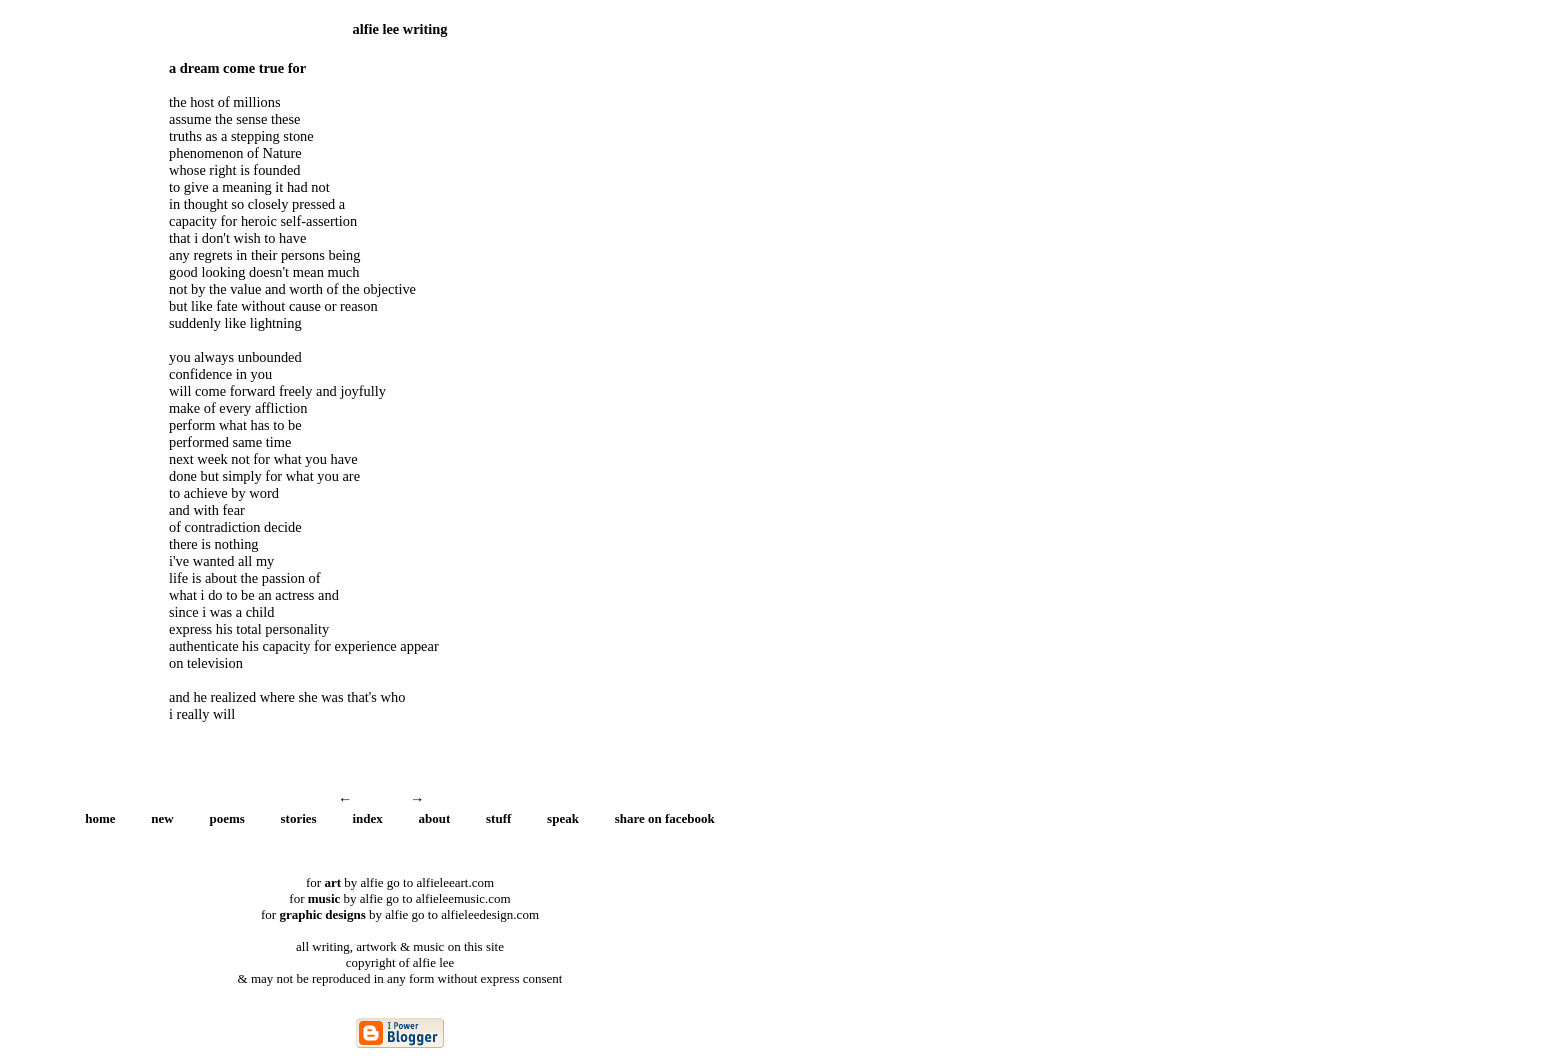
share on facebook (665, 818)
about (435, 818)
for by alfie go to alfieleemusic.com (399, 898)
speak (563, 818)
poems (226, 818)
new (162, 818)
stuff (498, 818)
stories (299, 818)
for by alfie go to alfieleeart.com (400, 882)
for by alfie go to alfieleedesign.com (400, 914)
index (367, 818)
